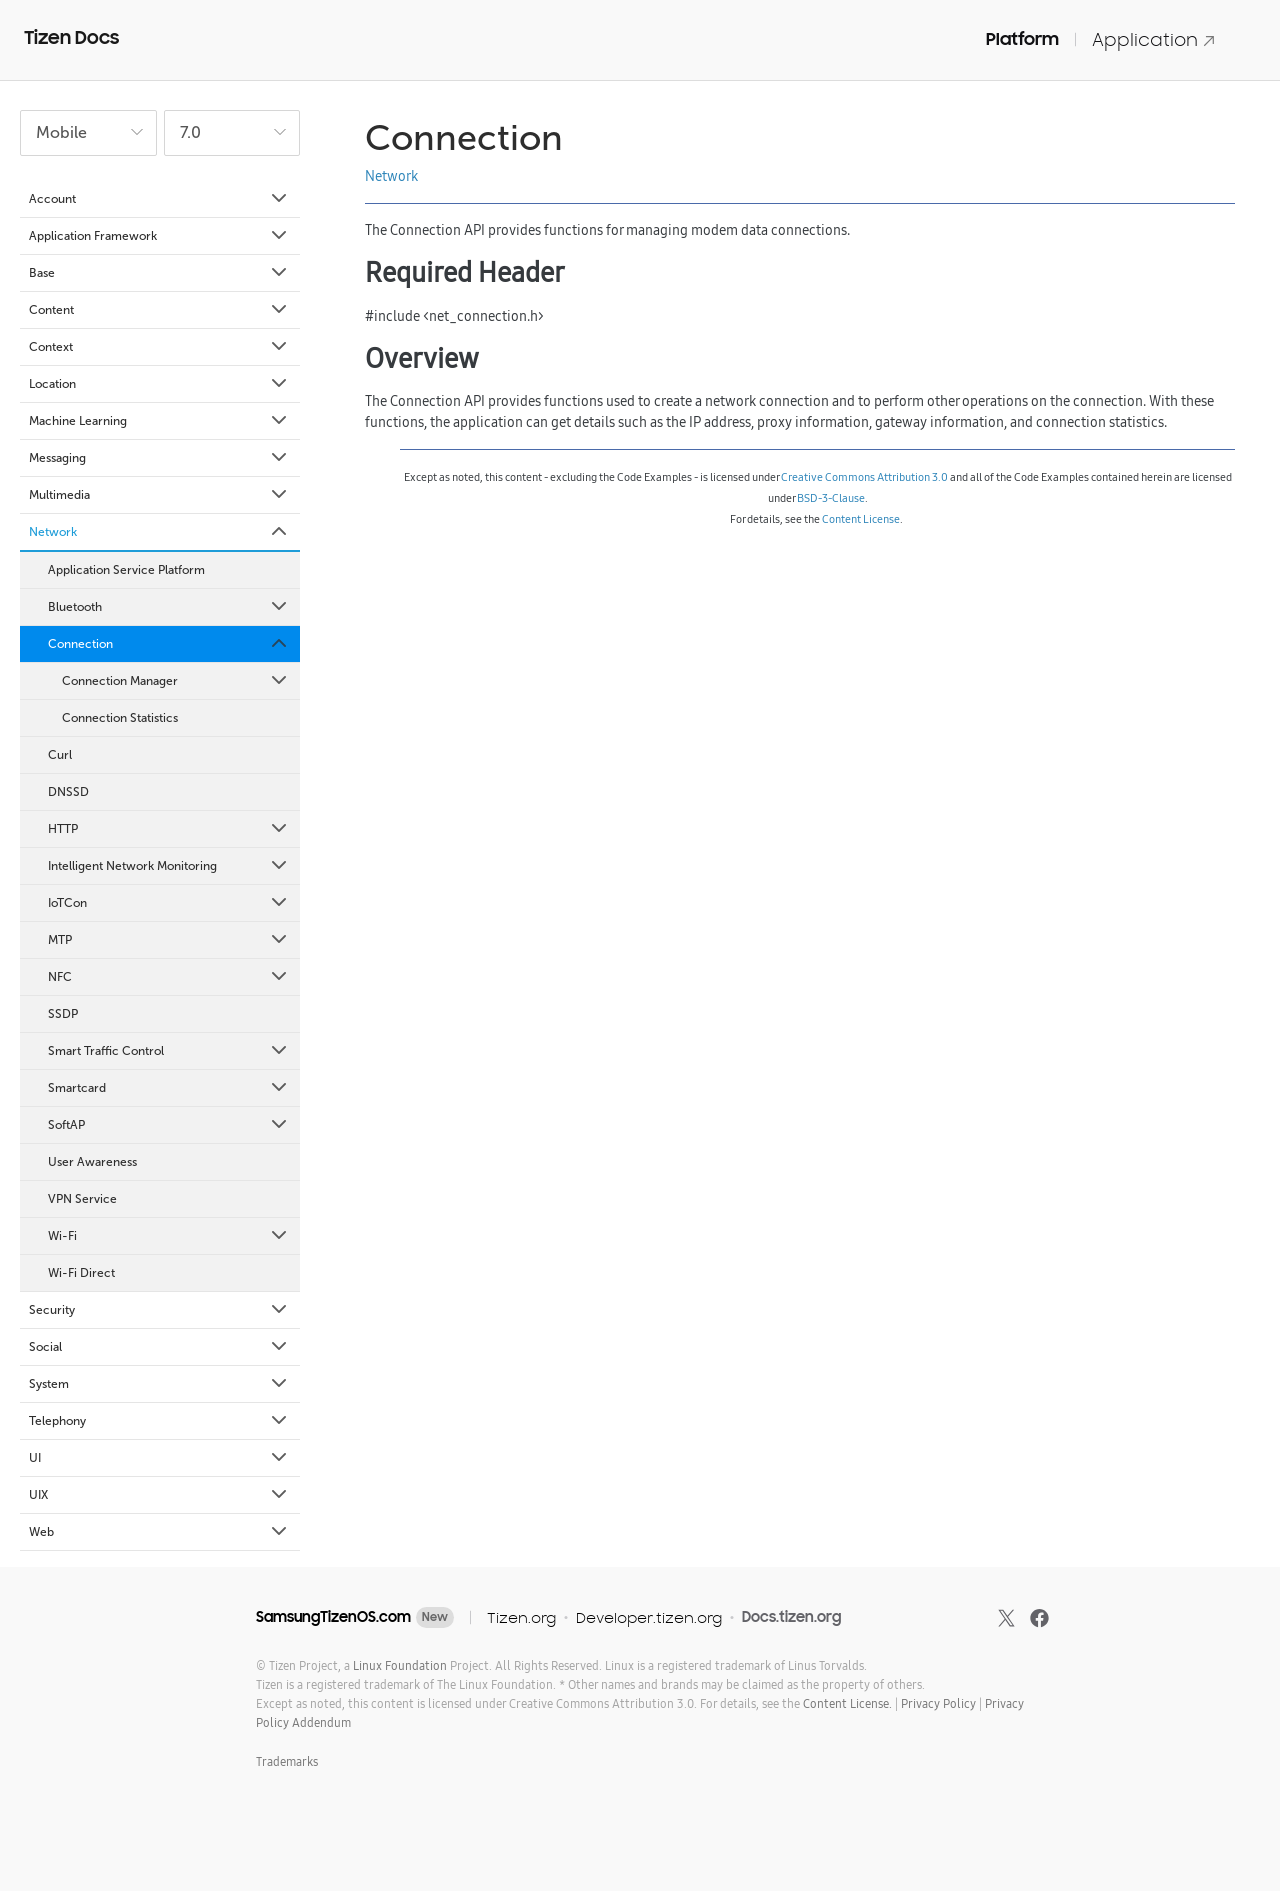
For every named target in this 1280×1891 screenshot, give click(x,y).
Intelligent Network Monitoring (169, 866)
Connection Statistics (120, 718)
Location (159, 384)
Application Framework (159, 236)
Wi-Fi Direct (81, 1273)
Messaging (159, 458)
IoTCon (169, 903)
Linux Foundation (400, 1665)
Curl (60, 755)
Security (159, 1310)
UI (159, 1458)
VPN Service (82, 1199)
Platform (1022, 39)
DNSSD (68, 792)
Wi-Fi (169, 1236)
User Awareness (92, 1162)
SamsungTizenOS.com (333, 1617)
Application (1154, 39)
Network (159, 532)
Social (159, 1347)
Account (159, 199)
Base (159, 273)
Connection (169, 644)
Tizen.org (521, 1617)
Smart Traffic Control (169, 1051)
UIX (159, 1495)
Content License (861, 519)
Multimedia (159, 495)
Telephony (159, 1421)
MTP (169, 940)
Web (159, 1532)
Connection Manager (176, 681)
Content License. (847, 1703)
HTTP (169, 829)
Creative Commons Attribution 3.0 (864, 477)
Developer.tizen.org (649, 1617)
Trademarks (287, 1761)
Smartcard (169, 1088)
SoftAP (169, 1125)
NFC (169, 977)
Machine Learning (159, 421)
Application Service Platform (126, 570)
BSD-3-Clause (831, 498)
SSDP (63, 1014)
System (159, 1384)
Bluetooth (169, 607)
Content (159, 310)
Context (159, 347)
